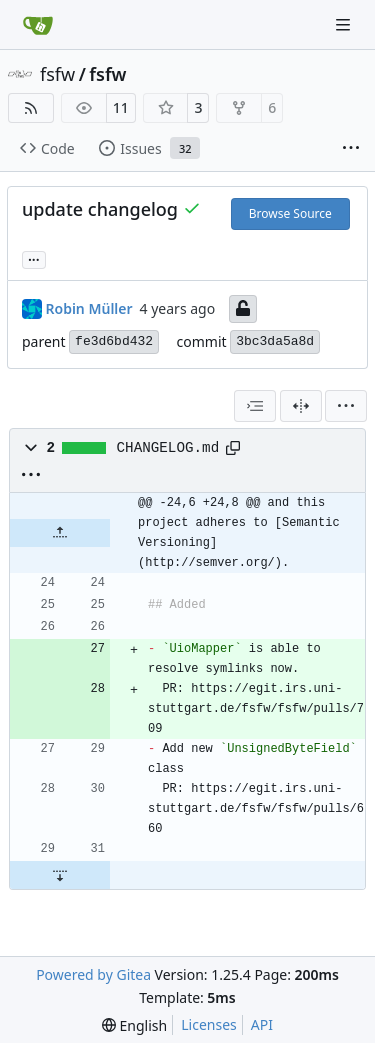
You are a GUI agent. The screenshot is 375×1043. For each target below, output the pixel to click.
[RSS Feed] (31, 108)
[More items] (351, 149)
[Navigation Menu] (345, 24)
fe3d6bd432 (114, 341)
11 (121, 107)
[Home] (38, 25)
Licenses (209, 1024)
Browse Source (290, 213)
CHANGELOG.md (168, 448)
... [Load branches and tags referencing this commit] (34, 258)
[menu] (346, 406)
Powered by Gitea (93, 974)
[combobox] (255, 406)
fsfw (57, 74)
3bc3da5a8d (275, 341)
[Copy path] (233, 448)
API (262, 1024)
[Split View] (301, 406)
